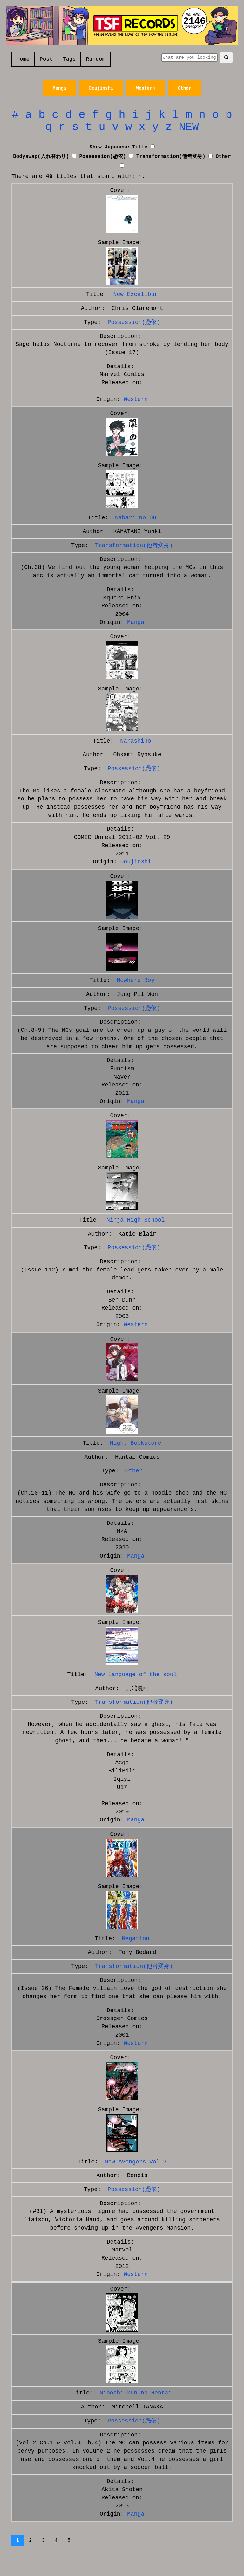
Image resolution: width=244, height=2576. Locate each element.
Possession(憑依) (102, 157)
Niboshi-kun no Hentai (135, 2393)
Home (23, 59)
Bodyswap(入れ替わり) (41, 157)
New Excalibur (135, 294)
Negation (135, 1938)
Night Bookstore (135, 1443)
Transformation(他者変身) (171, 157)
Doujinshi (101, 88)
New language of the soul (135, 1674)
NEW (189, 127)
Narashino (135, 741)
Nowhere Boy (135, 980)
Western (145, 88)
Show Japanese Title (118, 147)
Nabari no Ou (135, 518)
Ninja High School (135, 1220)
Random (95, 59)
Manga (59, 88)
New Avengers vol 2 (135, 2162)
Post (46, 59)
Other (184, 88)
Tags (69, 59)
